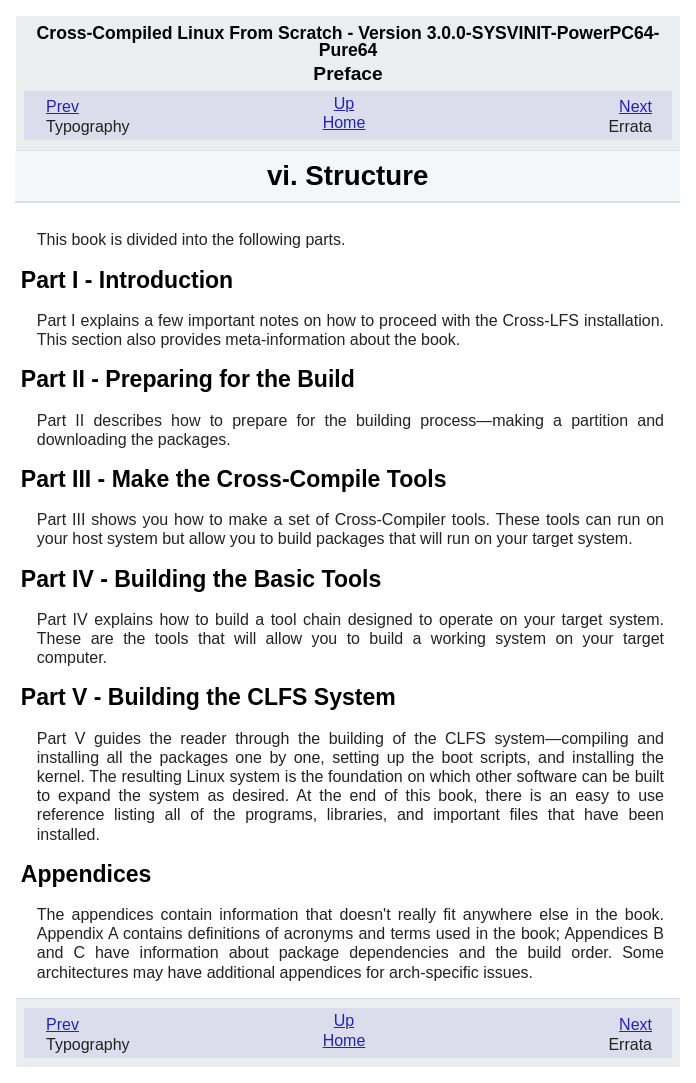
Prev (62, 106)
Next (635, 106)
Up (344, 103)
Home (344, 122)
